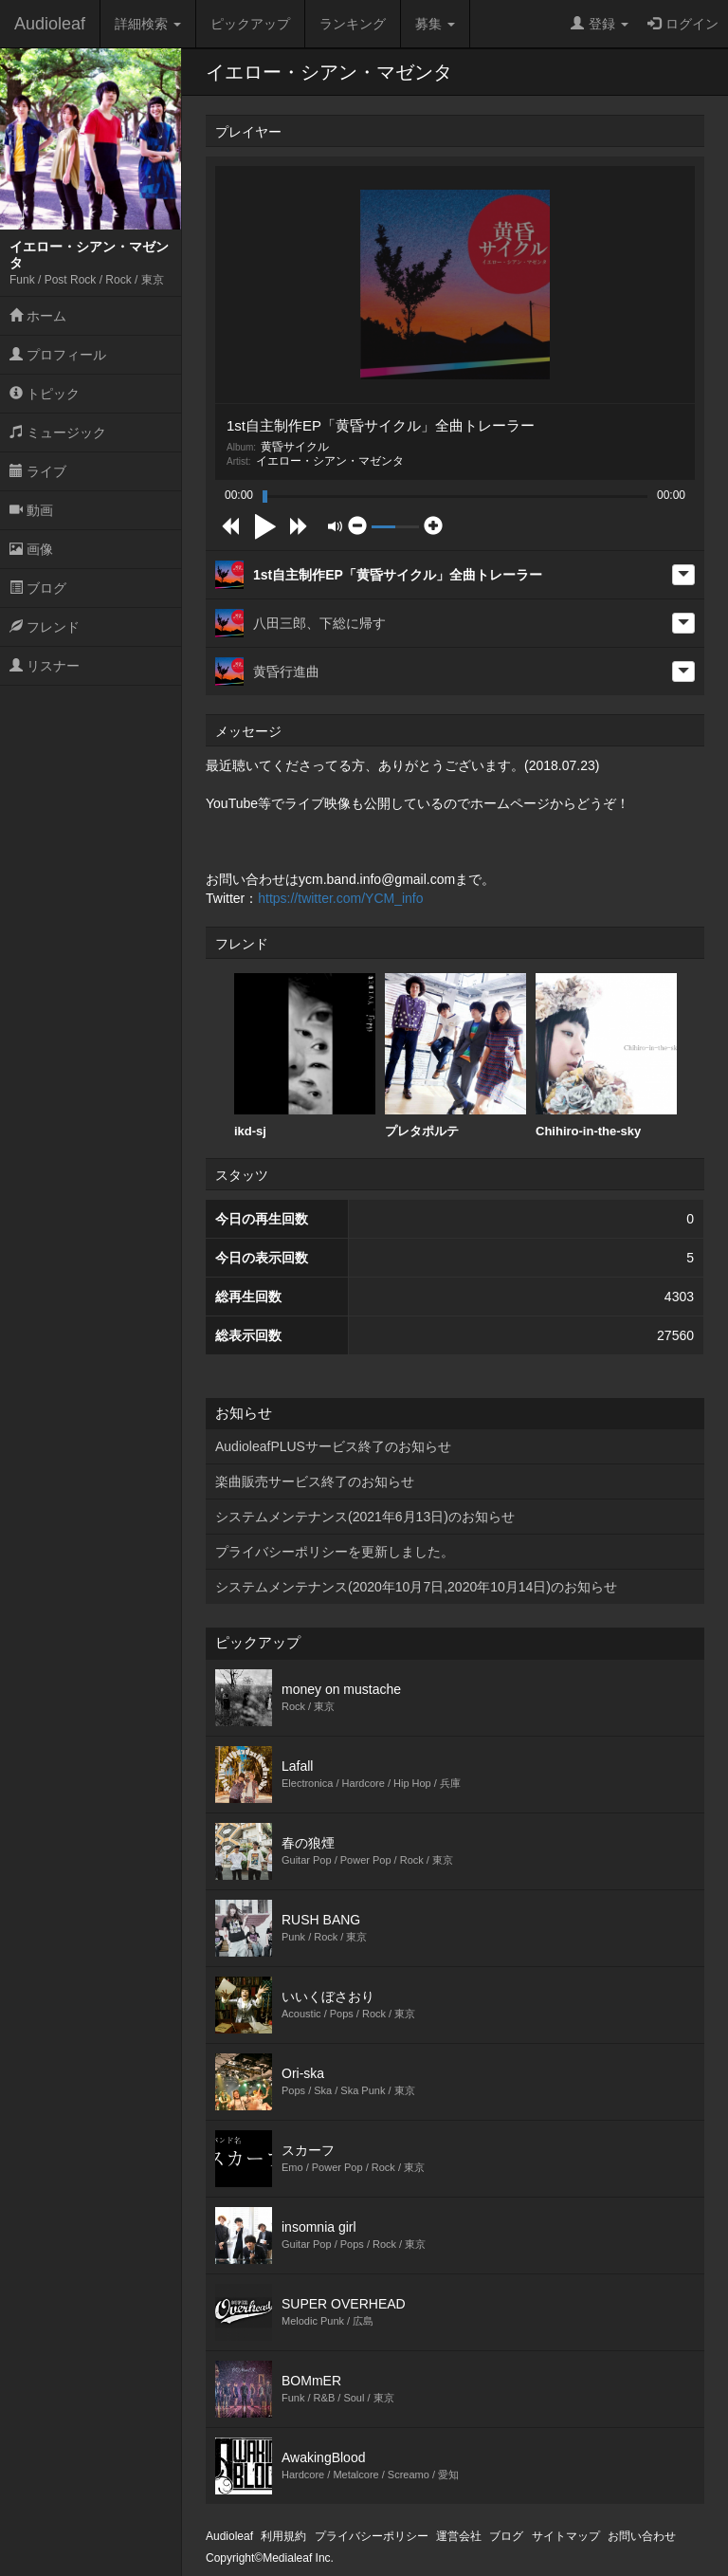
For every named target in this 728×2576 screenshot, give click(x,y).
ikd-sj (304, 1055)
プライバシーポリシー (371, 2536)
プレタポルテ (455, 1055)
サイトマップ (566, 2536)
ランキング (352, 23)
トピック (44, 393)
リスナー (44, 665)
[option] (304, 1056)
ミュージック (57, 432)
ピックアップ (250, 23)
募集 (435, 23)
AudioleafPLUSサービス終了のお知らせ (333, 1446)
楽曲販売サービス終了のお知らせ (314, 1481)
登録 (599, 23)
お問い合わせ (642, 2536)
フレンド (44, 627)
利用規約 (283, 2536)
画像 (31, 549)
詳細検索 (148, 23)
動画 (31, 510)
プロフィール (57, 354)
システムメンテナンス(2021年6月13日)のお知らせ (365, 1516)
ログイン (683, 23)
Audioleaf (49, 23)
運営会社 (459, 2536)
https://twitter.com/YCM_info (340, 898)
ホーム (37, 315)
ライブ (37, 471)
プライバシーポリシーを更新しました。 (334, 1551)
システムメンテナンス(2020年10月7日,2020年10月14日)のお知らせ (416, 1586)
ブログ (37, 588)
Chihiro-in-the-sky (606, 1055)
